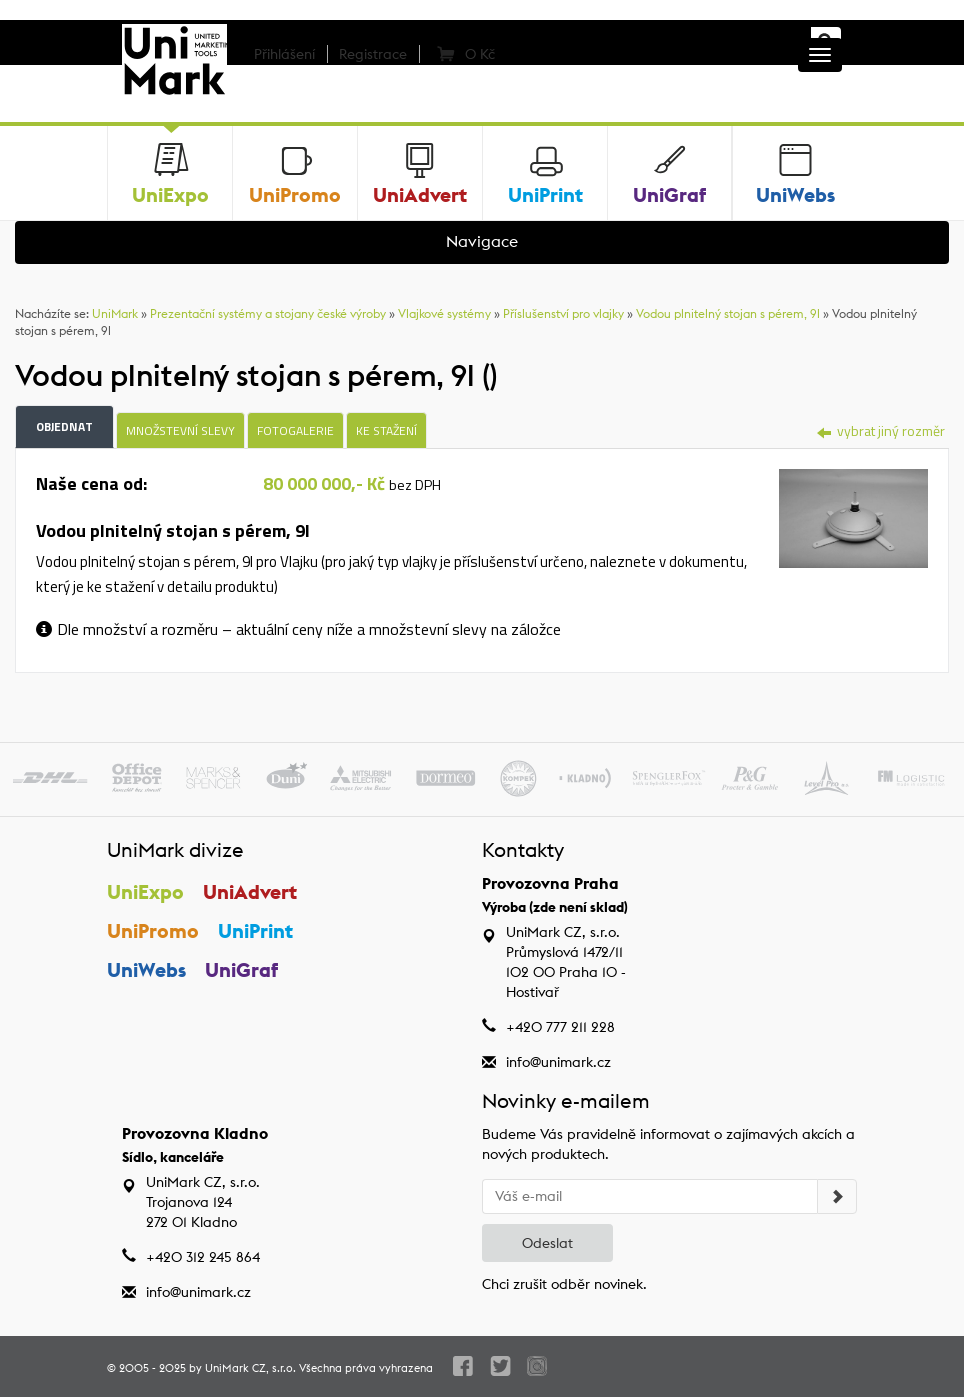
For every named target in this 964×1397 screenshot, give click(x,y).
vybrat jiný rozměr (881, 430)
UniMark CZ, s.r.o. (250, 1368)
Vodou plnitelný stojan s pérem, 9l (728, 313)
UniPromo (153, 930)
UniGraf (241, 969)
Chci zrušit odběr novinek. (564, 1284)
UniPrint (255, 930)
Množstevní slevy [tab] (180, 430)
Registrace (373, 54)
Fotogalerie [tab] (295, 430)
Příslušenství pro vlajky (563, 313)
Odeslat (547, 1243)
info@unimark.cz (558, 1062)
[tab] (853, 517)
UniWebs (146, 969)
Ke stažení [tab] (386, 430)
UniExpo (145, 891)
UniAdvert (250, 891)
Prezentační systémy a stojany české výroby (268, 313)
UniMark (115, 313)
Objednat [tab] (64, 426)
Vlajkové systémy (444, 313)
